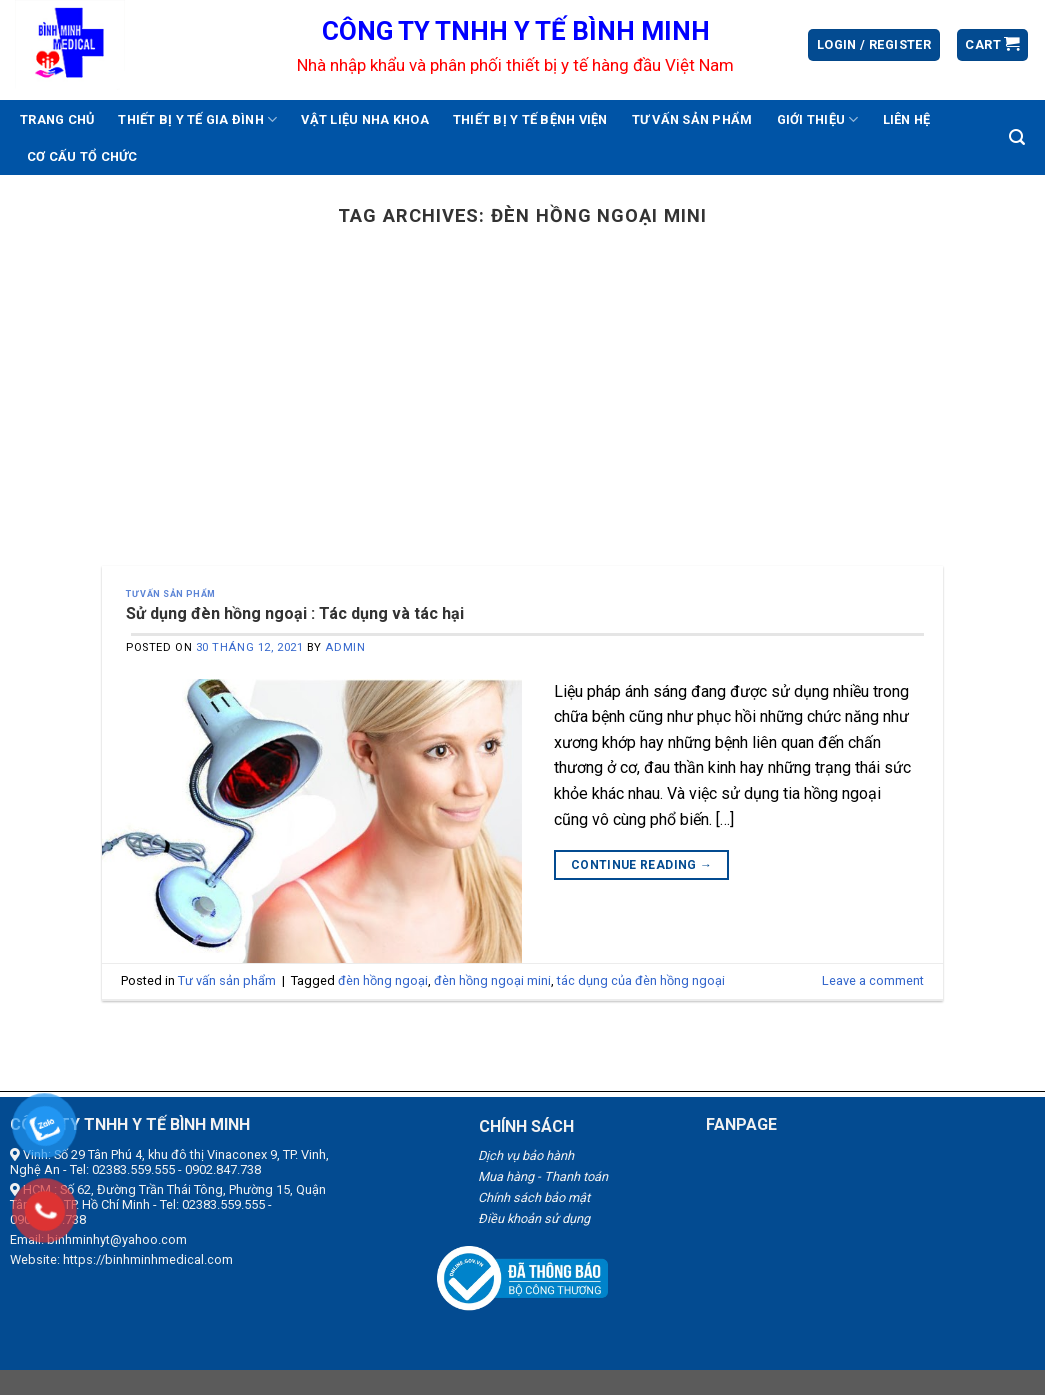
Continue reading (642, 865)
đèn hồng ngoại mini (492, 980)
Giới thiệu (818, 119)
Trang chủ (57, 119)
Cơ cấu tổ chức (82, 156)
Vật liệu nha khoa (364, 119)
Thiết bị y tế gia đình (197, 119)
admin (345, 647)
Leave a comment (873, 980)
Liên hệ (907, 119)
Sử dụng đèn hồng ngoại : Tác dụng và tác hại (295, 613)
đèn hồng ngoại (383, 980)
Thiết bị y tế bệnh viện (530, 119)
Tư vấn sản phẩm (692, 119)
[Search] (1017, 137)
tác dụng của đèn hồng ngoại (641, 980)
